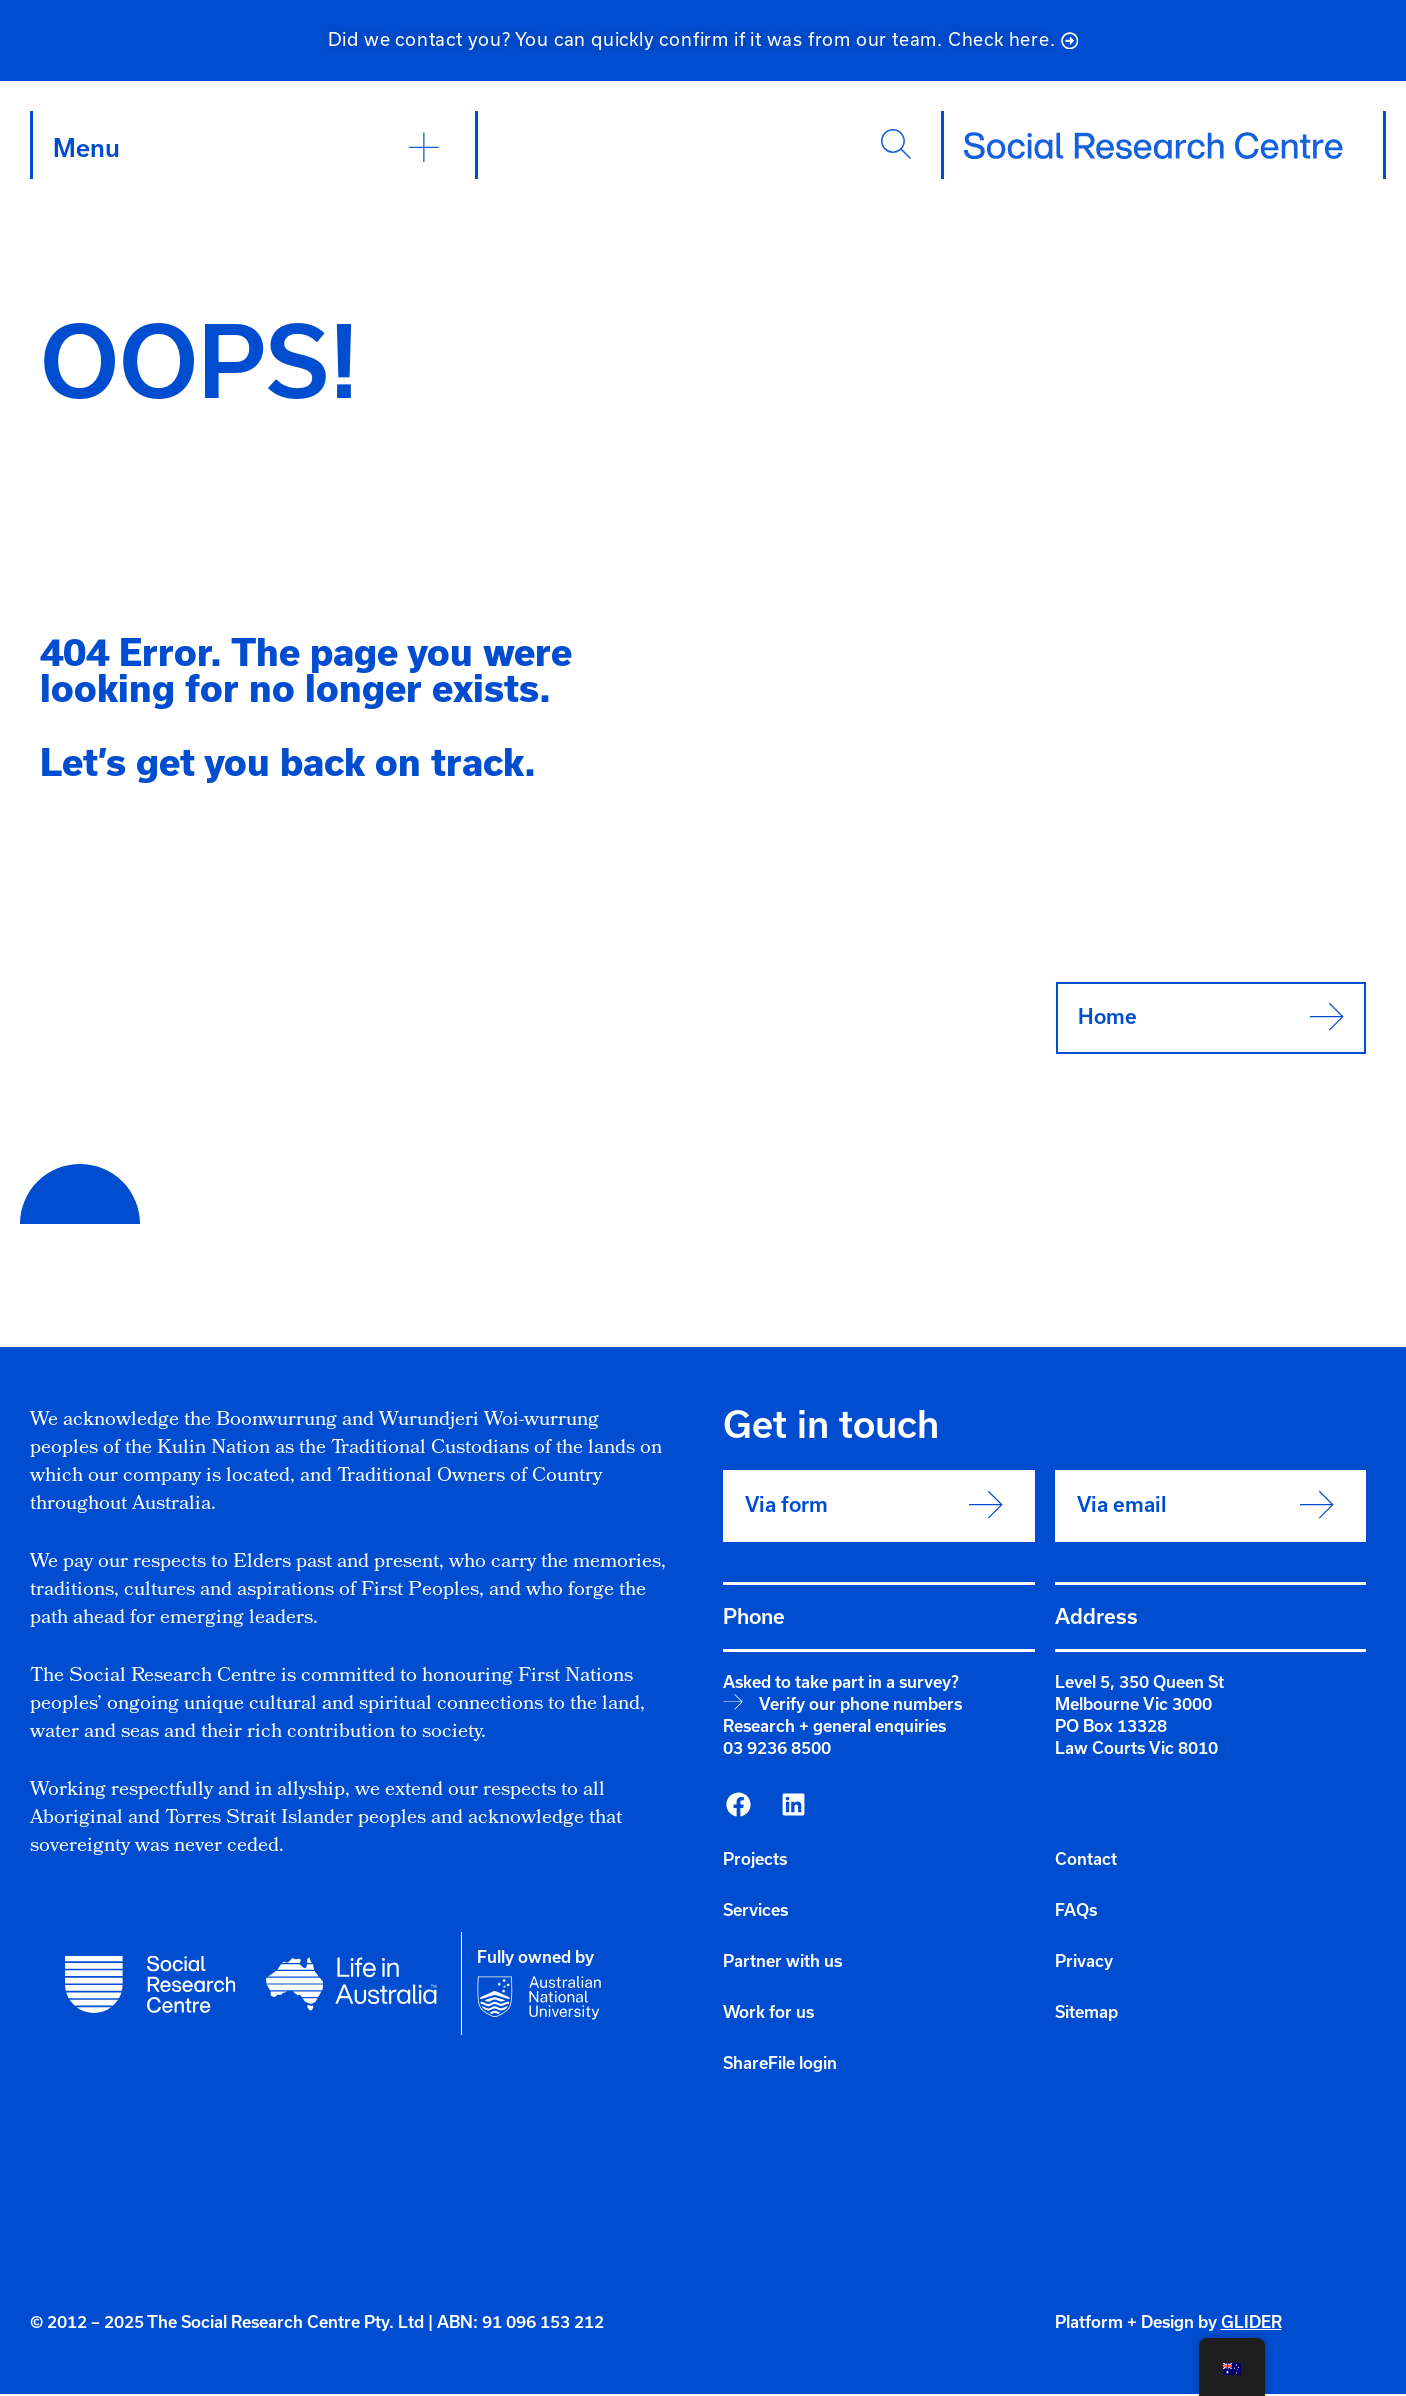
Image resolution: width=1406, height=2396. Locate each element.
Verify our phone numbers (860, 1707)
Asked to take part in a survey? (841, 1685)
